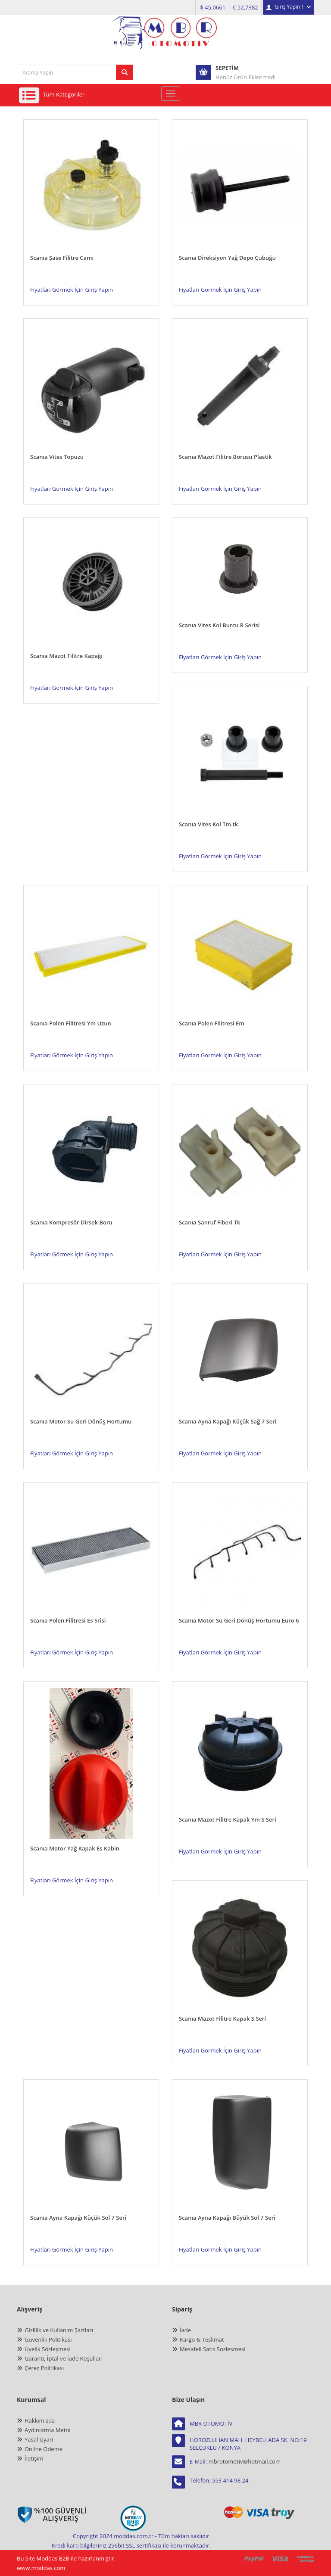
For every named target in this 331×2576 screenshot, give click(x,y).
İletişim (34, 2458)
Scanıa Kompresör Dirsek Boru (71, 1222)
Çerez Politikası (44, 2368)
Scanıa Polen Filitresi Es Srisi (68, 1620)
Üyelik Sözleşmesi (48, 2349)
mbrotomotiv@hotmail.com (245, 2461)
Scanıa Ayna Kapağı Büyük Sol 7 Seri (227, 2217)
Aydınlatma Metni (48, 2430)
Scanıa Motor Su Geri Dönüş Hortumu (80, 1421)
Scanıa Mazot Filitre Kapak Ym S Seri (227, 1819)
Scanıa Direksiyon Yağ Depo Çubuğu (227, 258)
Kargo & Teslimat (202, 2339)
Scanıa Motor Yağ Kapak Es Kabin (74, 1848)
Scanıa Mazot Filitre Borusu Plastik (225, 457)
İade (185, 2330)
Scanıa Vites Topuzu (57, 457)
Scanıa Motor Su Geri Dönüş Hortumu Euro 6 (239, 1620)
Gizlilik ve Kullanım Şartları (59, 2330)
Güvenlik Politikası (48, 2339)
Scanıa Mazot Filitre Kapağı (66, 656)
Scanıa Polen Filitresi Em (211, 1023)
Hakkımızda (40, 2420)
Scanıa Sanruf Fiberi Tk (209, 1222)
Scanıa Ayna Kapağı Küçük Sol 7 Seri (78, 2217)
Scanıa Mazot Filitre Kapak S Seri (222, 2018)
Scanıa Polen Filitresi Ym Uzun (70, 1023)
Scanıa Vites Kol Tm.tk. (209, 824)
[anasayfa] (165, 39)
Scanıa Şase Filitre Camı (62, 258)
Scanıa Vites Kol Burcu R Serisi (219, 625)
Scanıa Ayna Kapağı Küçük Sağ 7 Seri (227, 1421)
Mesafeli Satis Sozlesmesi (213, 2349)
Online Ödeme (43, 2449)
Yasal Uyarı (39, 2439)
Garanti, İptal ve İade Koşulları (64, 2358)
